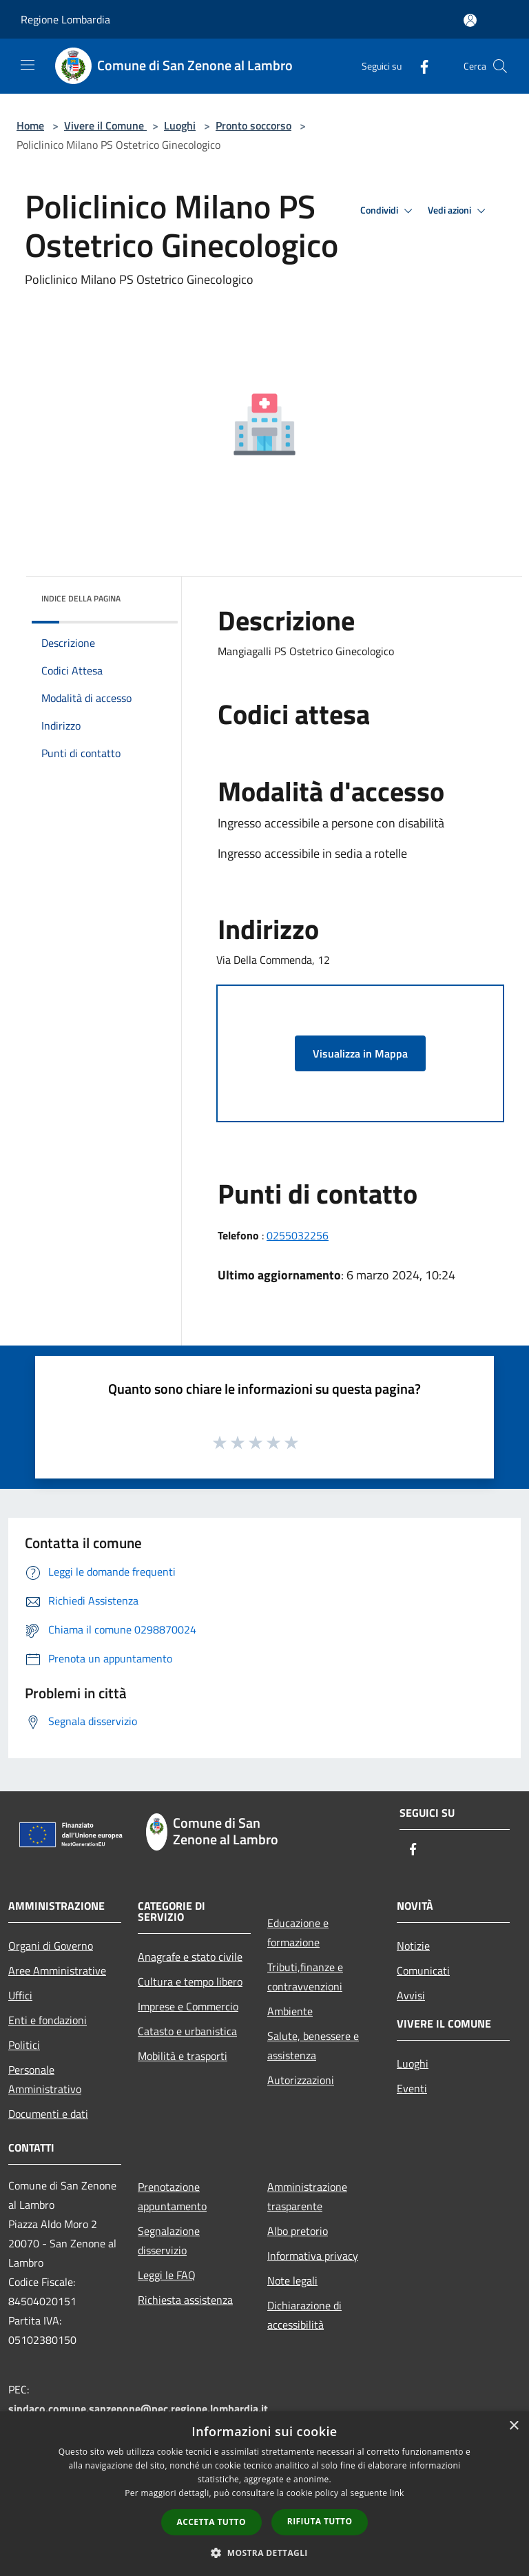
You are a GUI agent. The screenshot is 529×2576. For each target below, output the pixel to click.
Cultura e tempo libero (190, 1981)
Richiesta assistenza (185, 2299)
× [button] (513, 2426)
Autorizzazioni (300, 2080)
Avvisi (411, 1995)
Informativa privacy (312, 2255)
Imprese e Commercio (188, 2006)
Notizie (413, 1945)
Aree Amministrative (57, 1970)
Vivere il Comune (105, 125)
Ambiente (290, 2011)
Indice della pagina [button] (81, 598)
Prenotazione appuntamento (172, 2196)
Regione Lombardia (65, 19)
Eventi (412, 2088)
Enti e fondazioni (47, 2020)
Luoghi (180, 125)
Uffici (20, 1995)
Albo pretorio (297, 2231)
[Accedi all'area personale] (470, 20)
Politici (24, 2045)
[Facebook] (419, 65)
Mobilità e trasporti (182, 2056)
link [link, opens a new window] (397, 2493)
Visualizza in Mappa (360, 1053)
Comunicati (423, 1970)
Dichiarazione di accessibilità (304, 2315)
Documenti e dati (48, 2113)
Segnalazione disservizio (169, 2240)
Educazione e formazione (298, 1932)
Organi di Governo (50, 1945)
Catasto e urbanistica (187, 2031)
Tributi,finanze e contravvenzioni (305, 1977)
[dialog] (264, 2493)
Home (30, 125)
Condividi (388, 211)
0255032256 (298, 1235)
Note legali (292, 2280)
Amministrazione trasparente (307, 2196)
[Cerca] (500, 66)
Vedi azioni (459, 211)
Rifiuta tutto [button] (320, 2521)
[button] (264, 2552)
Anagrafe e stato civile (190, 1956)
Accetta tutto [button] (211, 2522)
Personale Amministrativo (44, 2079)
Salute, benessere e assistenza (313, 2045)
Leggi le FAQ (167, 2275)
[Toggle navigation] (27, 64)
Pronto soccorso (253, 125)
